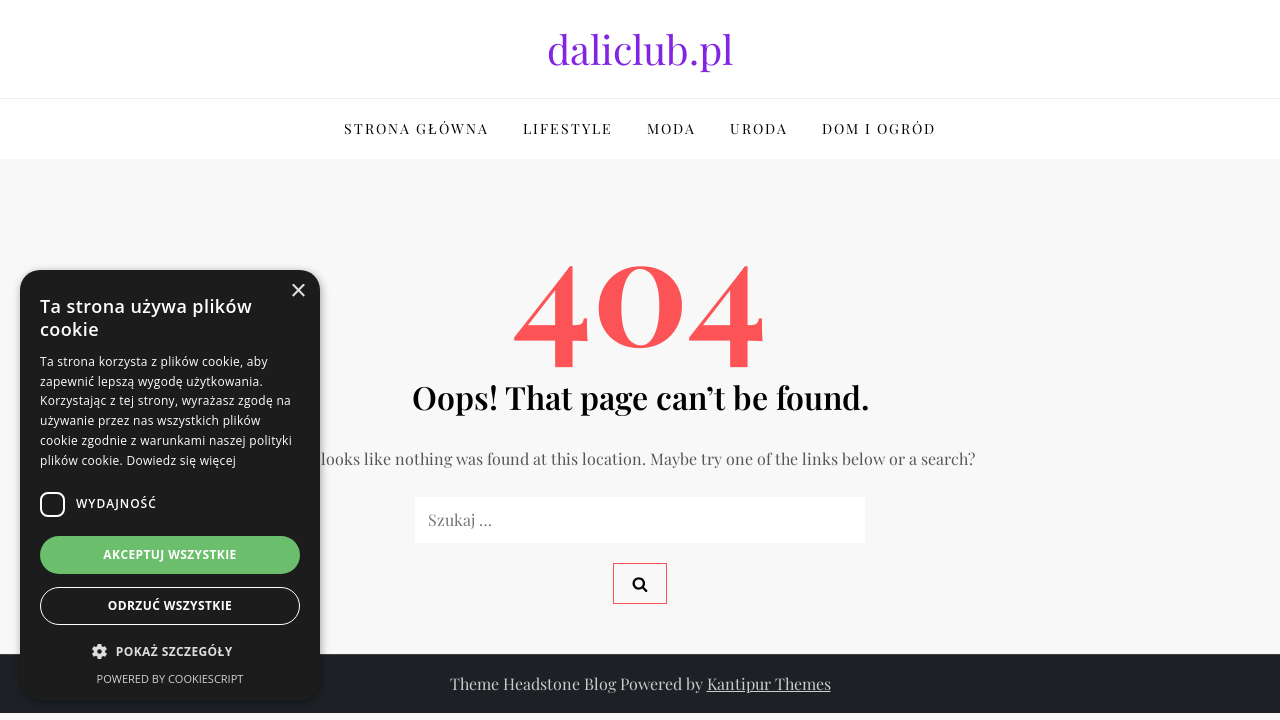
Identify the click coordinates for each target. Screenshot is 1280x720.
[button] (170, 652)
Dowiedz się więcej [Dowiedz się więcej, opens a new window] (181, 460)
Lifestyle (568, 128)
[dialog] (170, 485)
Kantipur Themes (769, 683)
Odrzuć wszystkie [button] (170, 605)
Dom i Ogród (879, 128)
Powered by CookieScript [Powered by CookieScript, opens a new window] (170, 678)
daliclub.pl (640, 48)
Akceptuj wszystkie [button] (169, 554)
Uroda (759, 128)
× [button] (297, 291)
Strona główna (416, 128)
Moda (671, 128)
